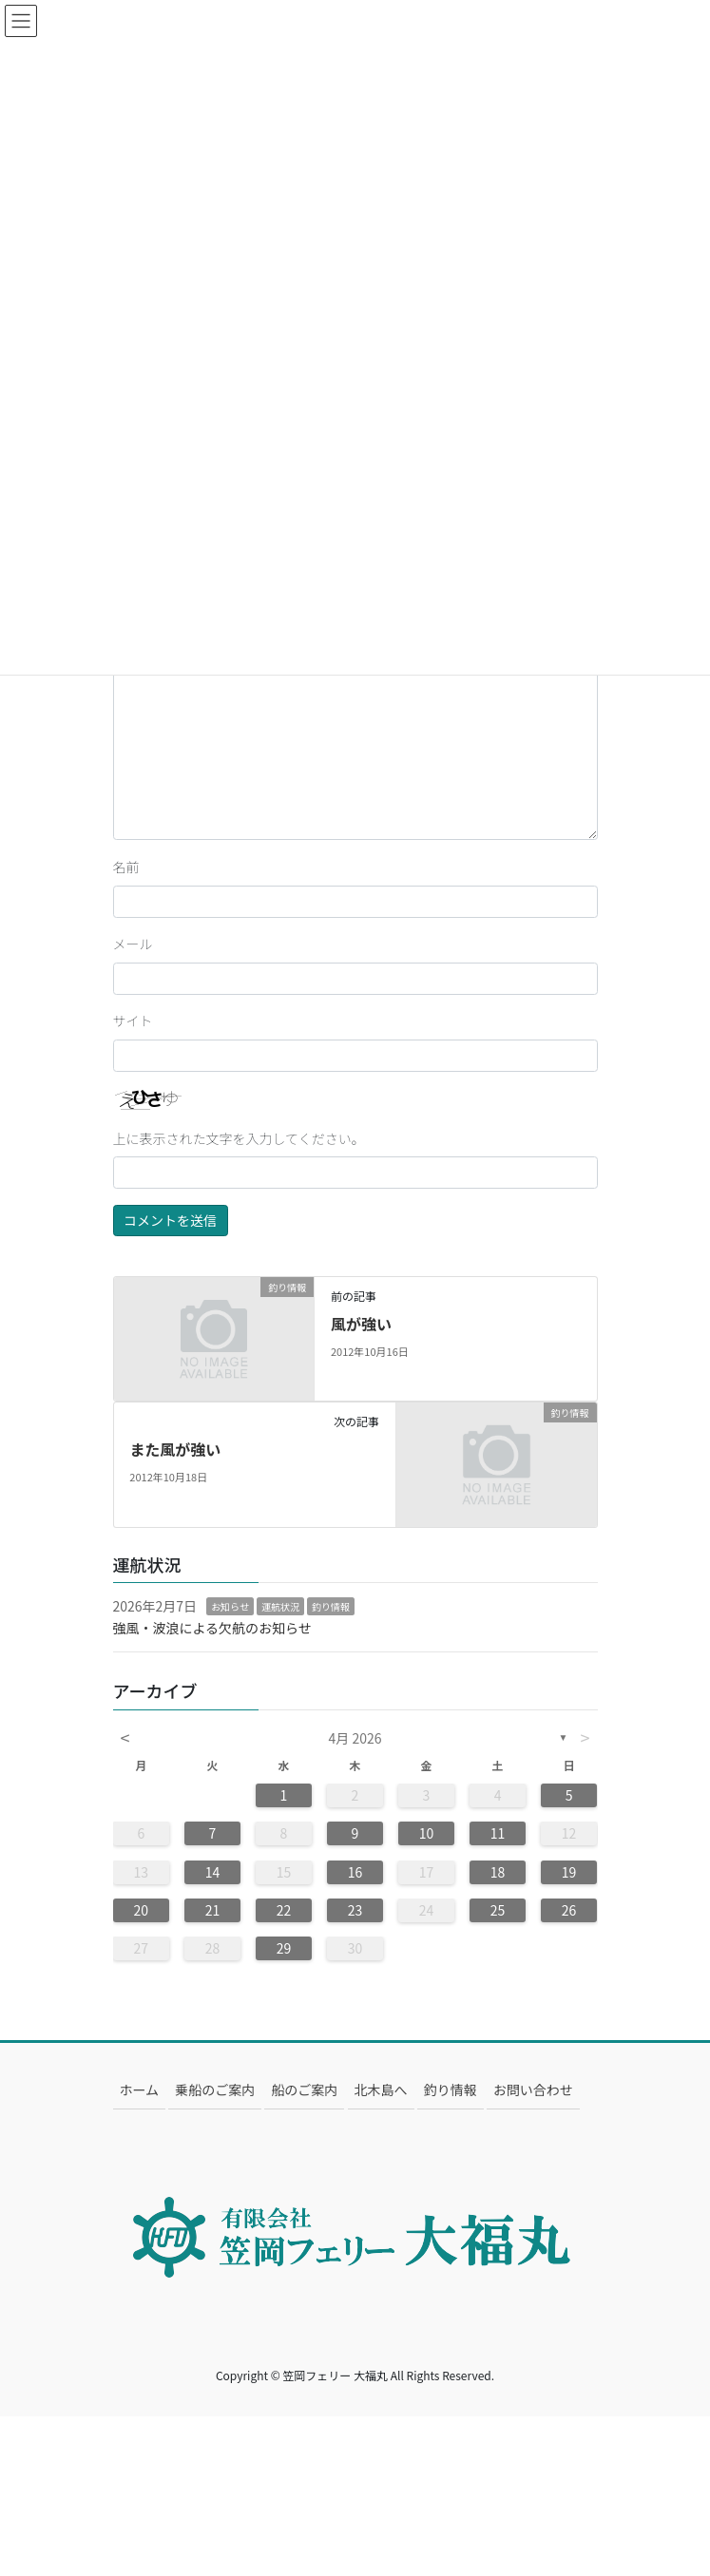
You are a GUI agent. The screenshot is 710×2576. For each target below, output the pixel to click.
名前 (126, 866)
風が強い (361, 1323)
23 (355, 1909)
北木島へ (381, 2089)
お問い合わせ (533, 2089)
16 (355, 1871)
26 (569, 1909)
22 (284, 1909)
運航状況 (280, 1606)
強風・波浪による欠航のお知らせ (212, 1627)
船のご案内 (304, 2089)
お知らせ (230, 1606)
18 (498, 1871)
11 (498, 1832)
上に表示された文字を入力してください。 (239, 1138)
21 (213, 1909)
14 (213, 1871)
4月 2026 (355, 1737)
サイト (133, 1020)
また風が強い (175, 1449)
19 (569, 1871)
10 (426, 1832)
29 (284, 1947)
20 (141, 1909)
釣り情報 (331, 1606)
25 (498, 1909)
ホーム (140, 2089)
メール (133, 943)
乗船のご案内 (215, 2089)
